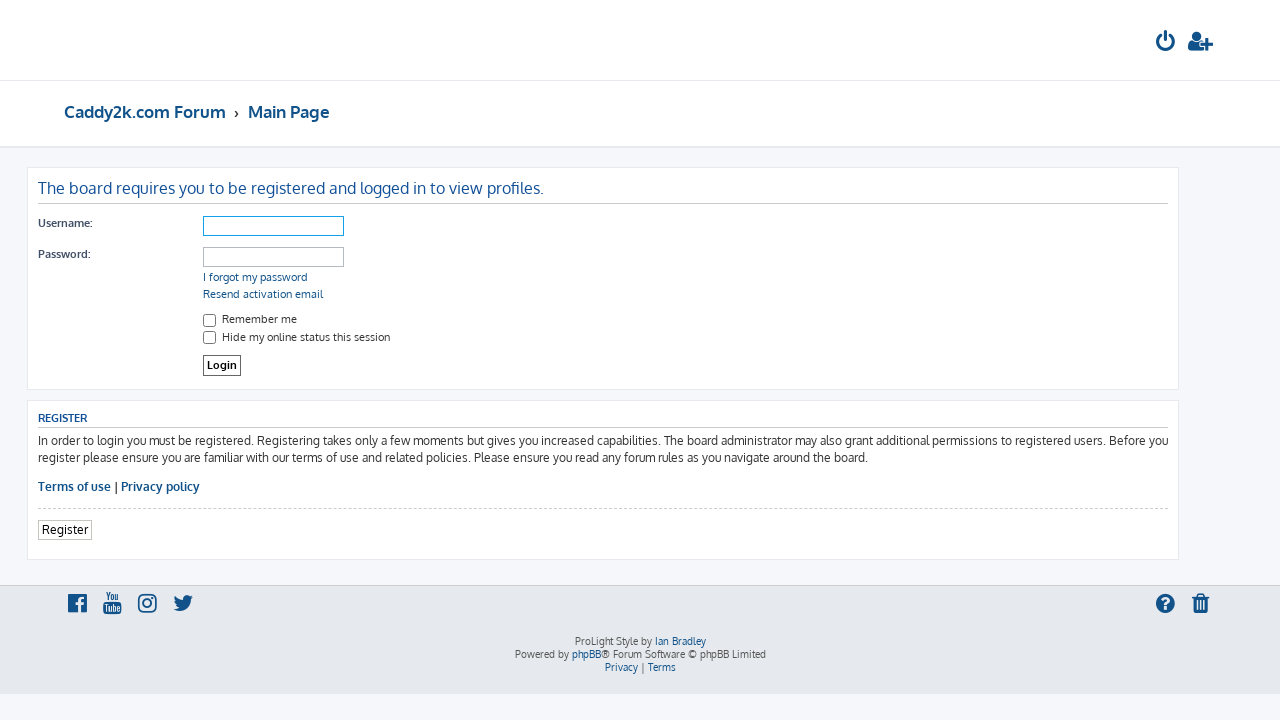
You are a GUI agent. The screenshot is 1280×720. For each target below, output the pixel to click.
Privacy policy (197, 486)
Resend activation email (300, 294)
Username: (102, 223)
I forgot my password (292, 277)
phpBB (586, 654)
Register (102, 529)
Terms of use (111, 486)
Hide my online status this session (333, 337)
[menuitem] (1166, 43)
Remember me (287, 319)
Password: (101, 254)
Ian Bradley (680, 641)
